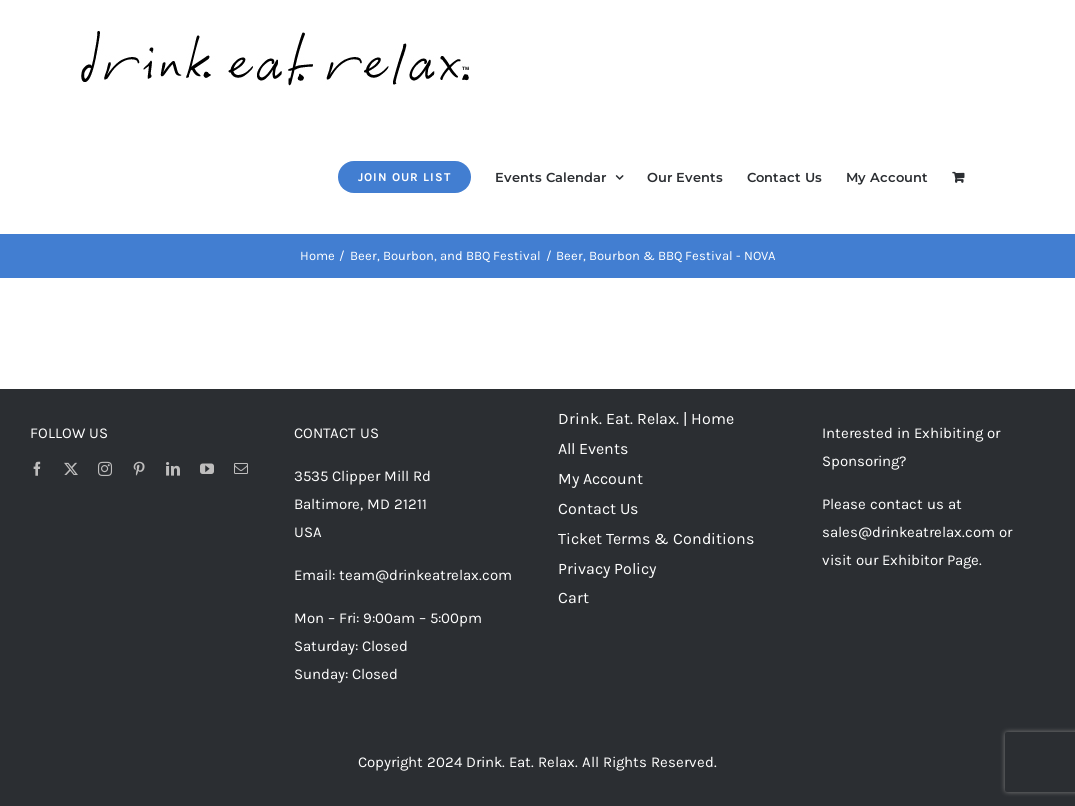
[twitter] (71, 469)
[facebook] (37, 469)
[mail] (241, 469)
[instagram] (105, 469)
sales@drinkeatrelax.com (908, 532)
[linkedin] (173, 469)
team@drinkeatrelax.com (425, 575)
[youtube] (207, 469)
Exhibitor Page (930, 560)
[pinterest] (139, 469)
